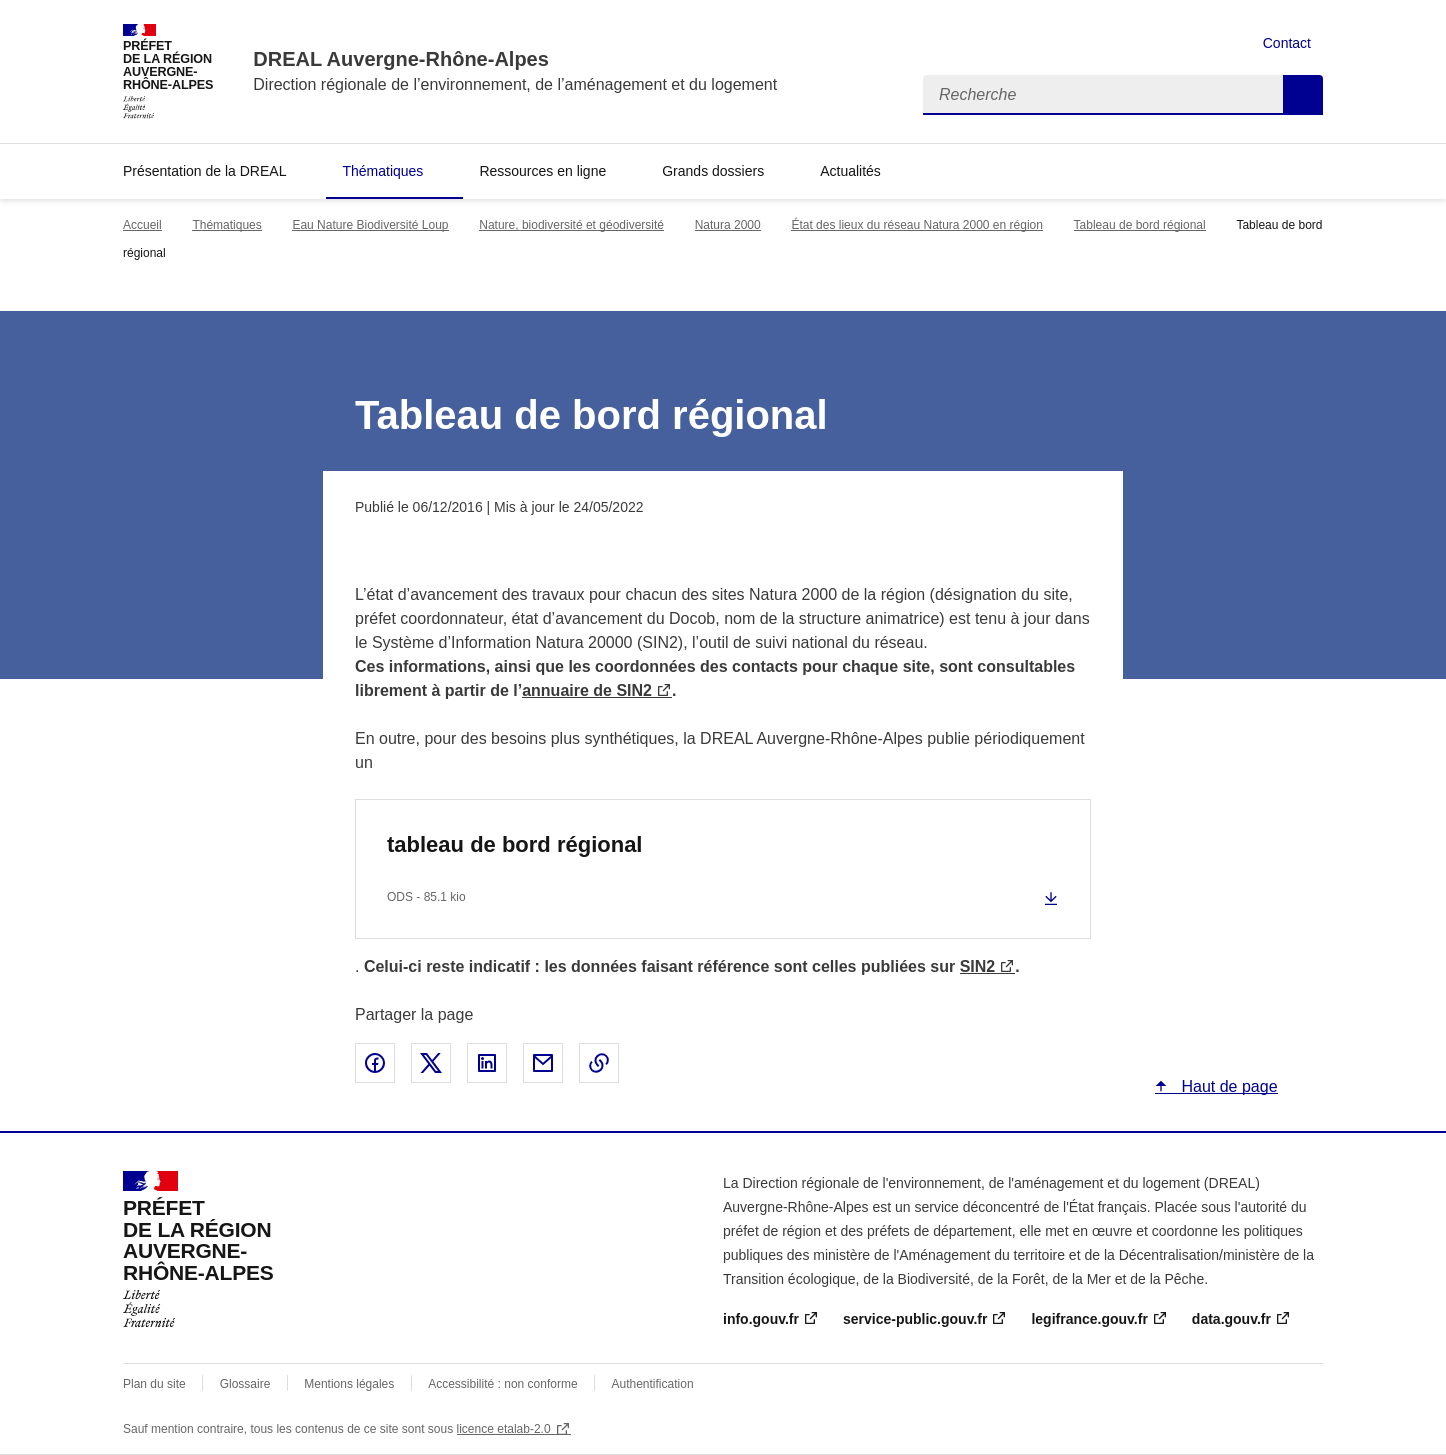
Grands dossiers (713, 171)
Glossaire (245, 1384)
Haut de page (1227, 1086)
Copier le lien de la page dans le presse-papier (599, 1063)
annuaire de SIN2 (587, 690)
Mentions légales (349, 1384)
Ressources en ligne (542, 171)
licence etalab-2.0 (504, 1429)
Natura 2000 (728, 225)
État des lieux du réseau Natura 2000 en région (917, 225)
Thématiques (382, 171)
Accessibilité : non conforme (502, 1384)
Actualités (850, 171)
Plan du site (154, 1384)
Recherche (1303, 95)
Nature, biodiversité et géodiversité (571, 225)
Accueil (142, 225)
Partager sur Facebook (375, 1063)
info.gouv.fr (761, 1319)
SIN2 (978, 966)
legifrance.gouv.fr (1089, 1319)
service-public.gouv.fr (915, 1319)
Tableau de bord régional (1140, 225)
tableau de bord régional (514, 844)
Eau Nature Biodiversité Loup (370, 225)
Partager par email (543, 1063)
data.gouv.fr (1231, 1319)
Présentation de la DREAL (204, 171)
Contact (1287, 43)
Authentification (653, 1384)
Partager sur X (431, 1063)
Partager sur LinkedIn (487, 1063)
